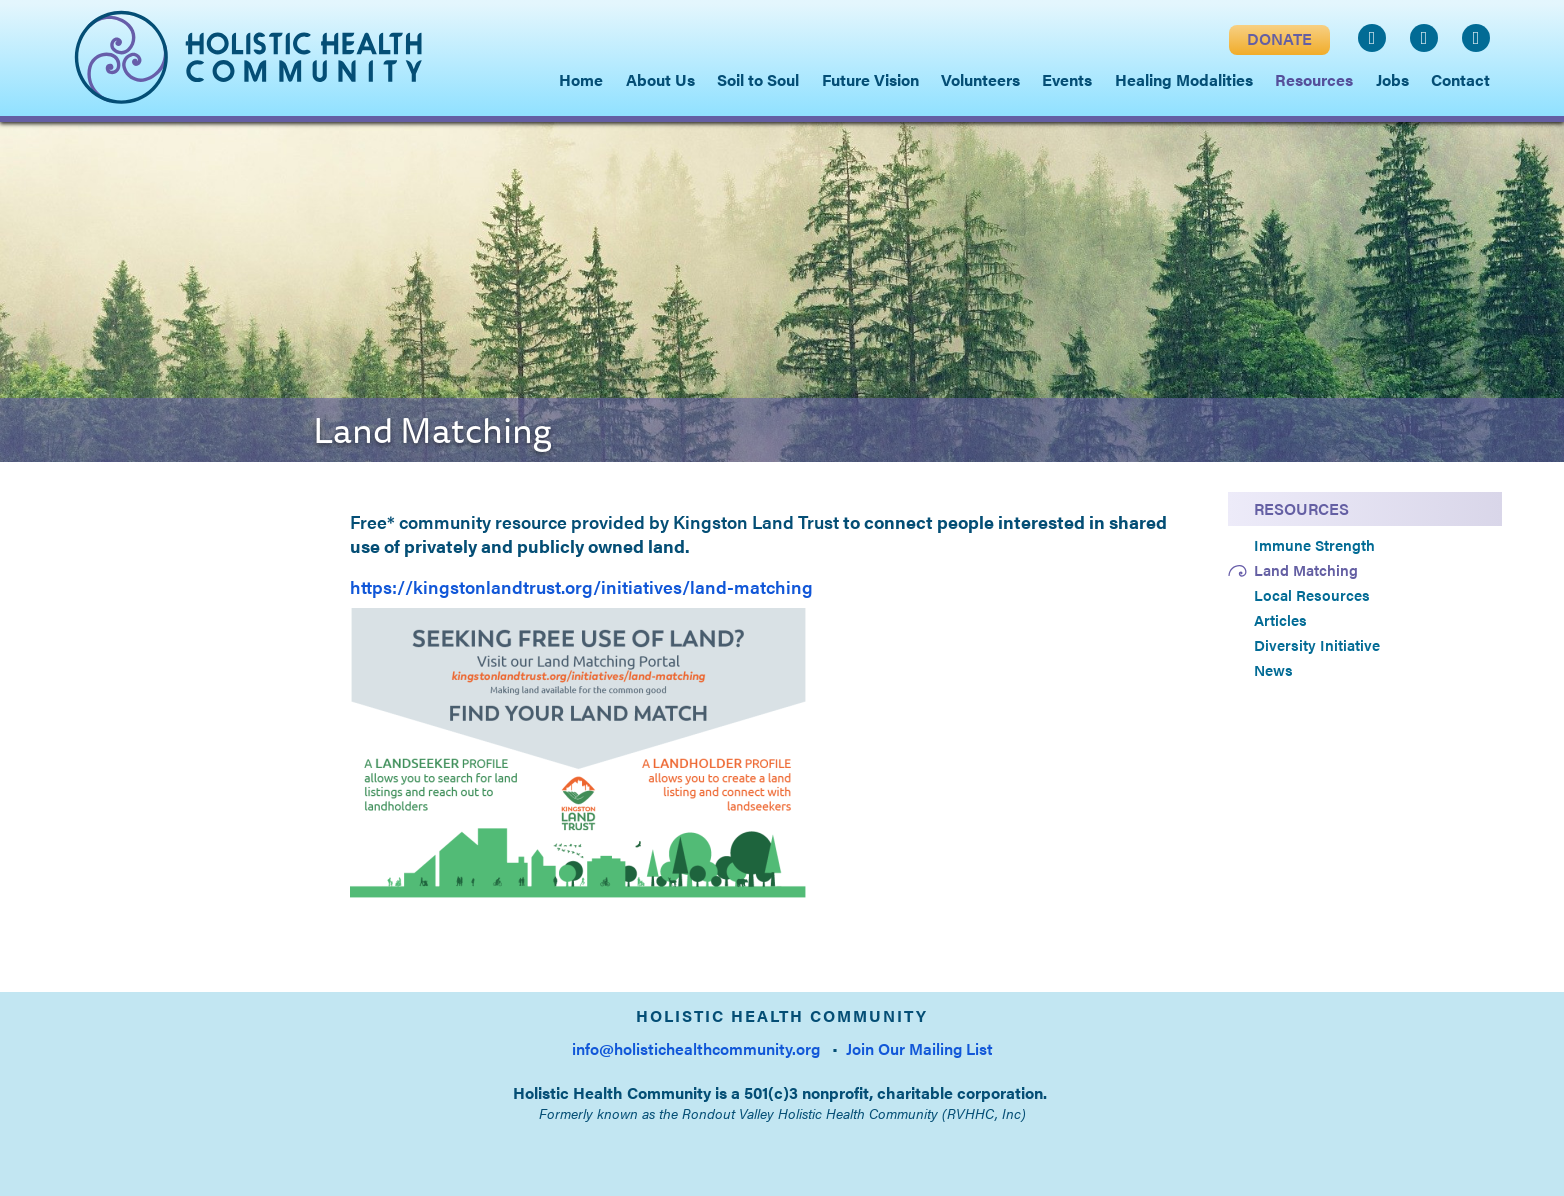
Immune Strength (1314, 545)
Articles (1280, 620)
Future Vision (870, 79)
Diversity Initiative (1317, 645)
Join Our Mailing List (919, 1048)
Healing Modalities (1184, 79)
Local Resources (1312, 595)
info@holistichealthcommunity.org (696, 1048)
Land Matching (1306, 570)
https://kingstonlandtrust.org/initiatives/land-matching (581, 586)
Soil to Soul (758, 79)
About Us (660, 79)
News (1273, 670)
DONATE (1279, 38)
